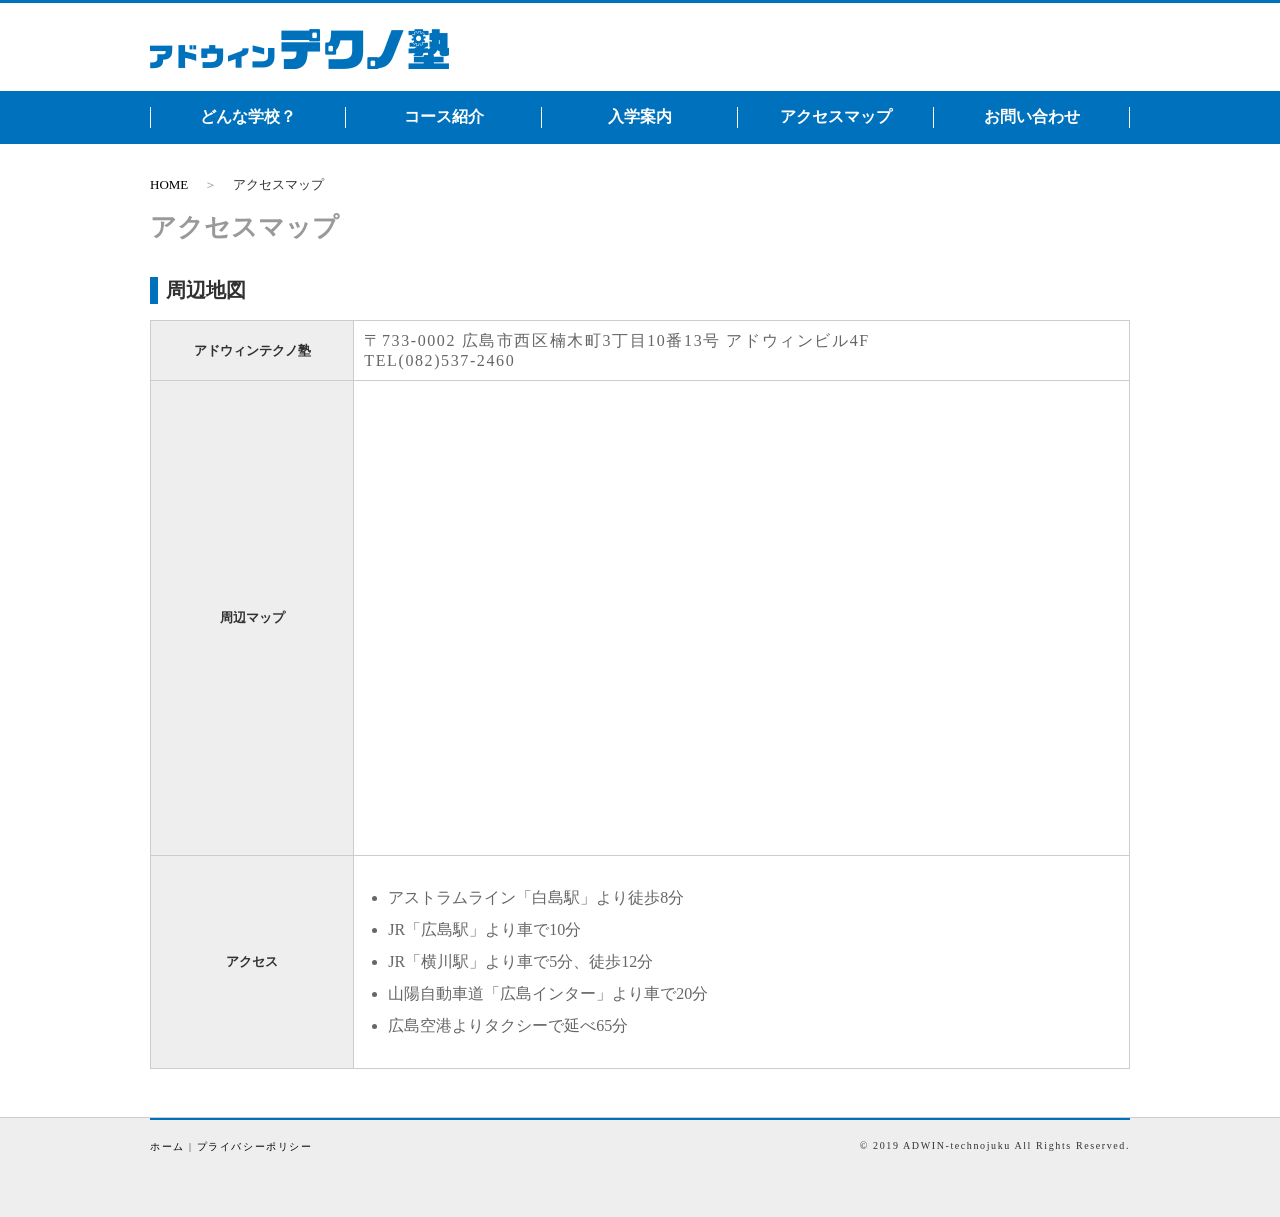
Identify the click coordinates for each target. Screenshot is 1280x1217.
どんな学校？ (248, 116)
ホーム (167, 1146)
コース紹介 (444, 116)
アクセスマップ (836, 116)
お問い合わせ (1032, 116)
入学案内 (640, 116)
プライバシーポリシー (255, 1146)
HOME (169, 184)
